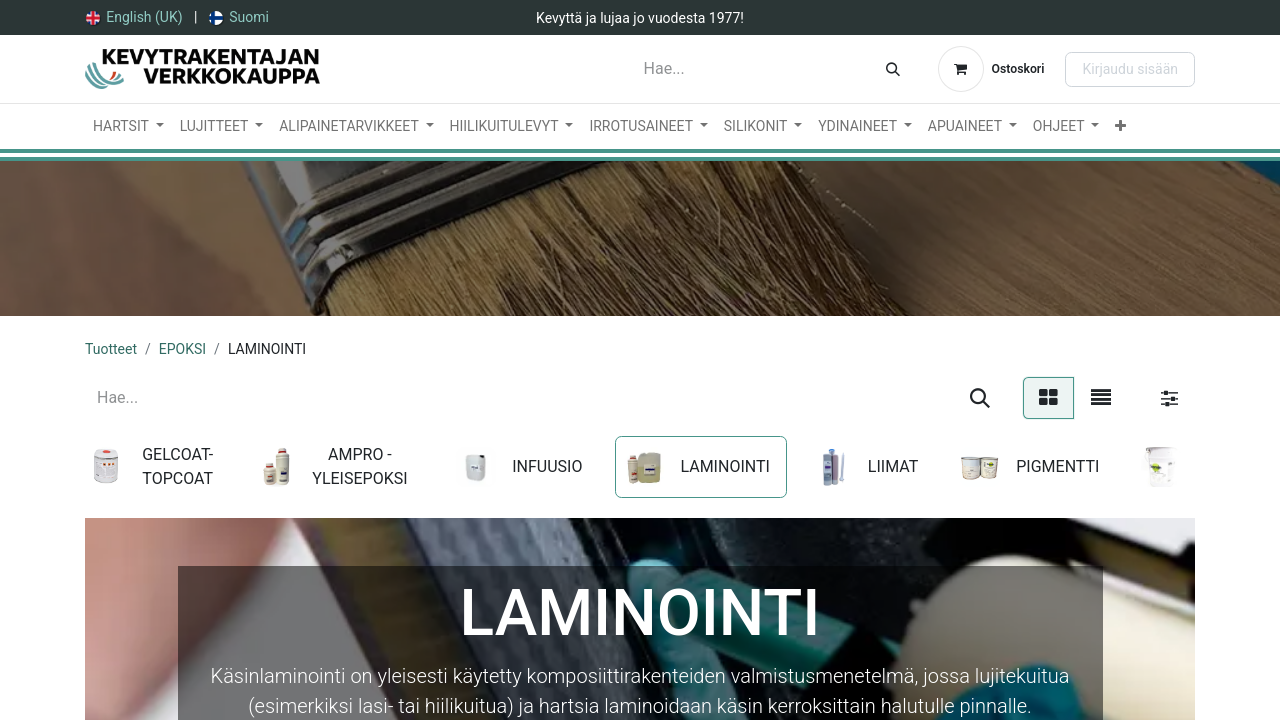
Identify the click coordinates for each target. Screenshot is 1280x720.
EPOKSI (182, 349)
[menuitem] (134, 17)
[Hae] (893, 69)
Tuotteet (111, 349)
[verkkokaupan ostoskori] (991, 69)
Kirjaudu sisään (1130, 69)
